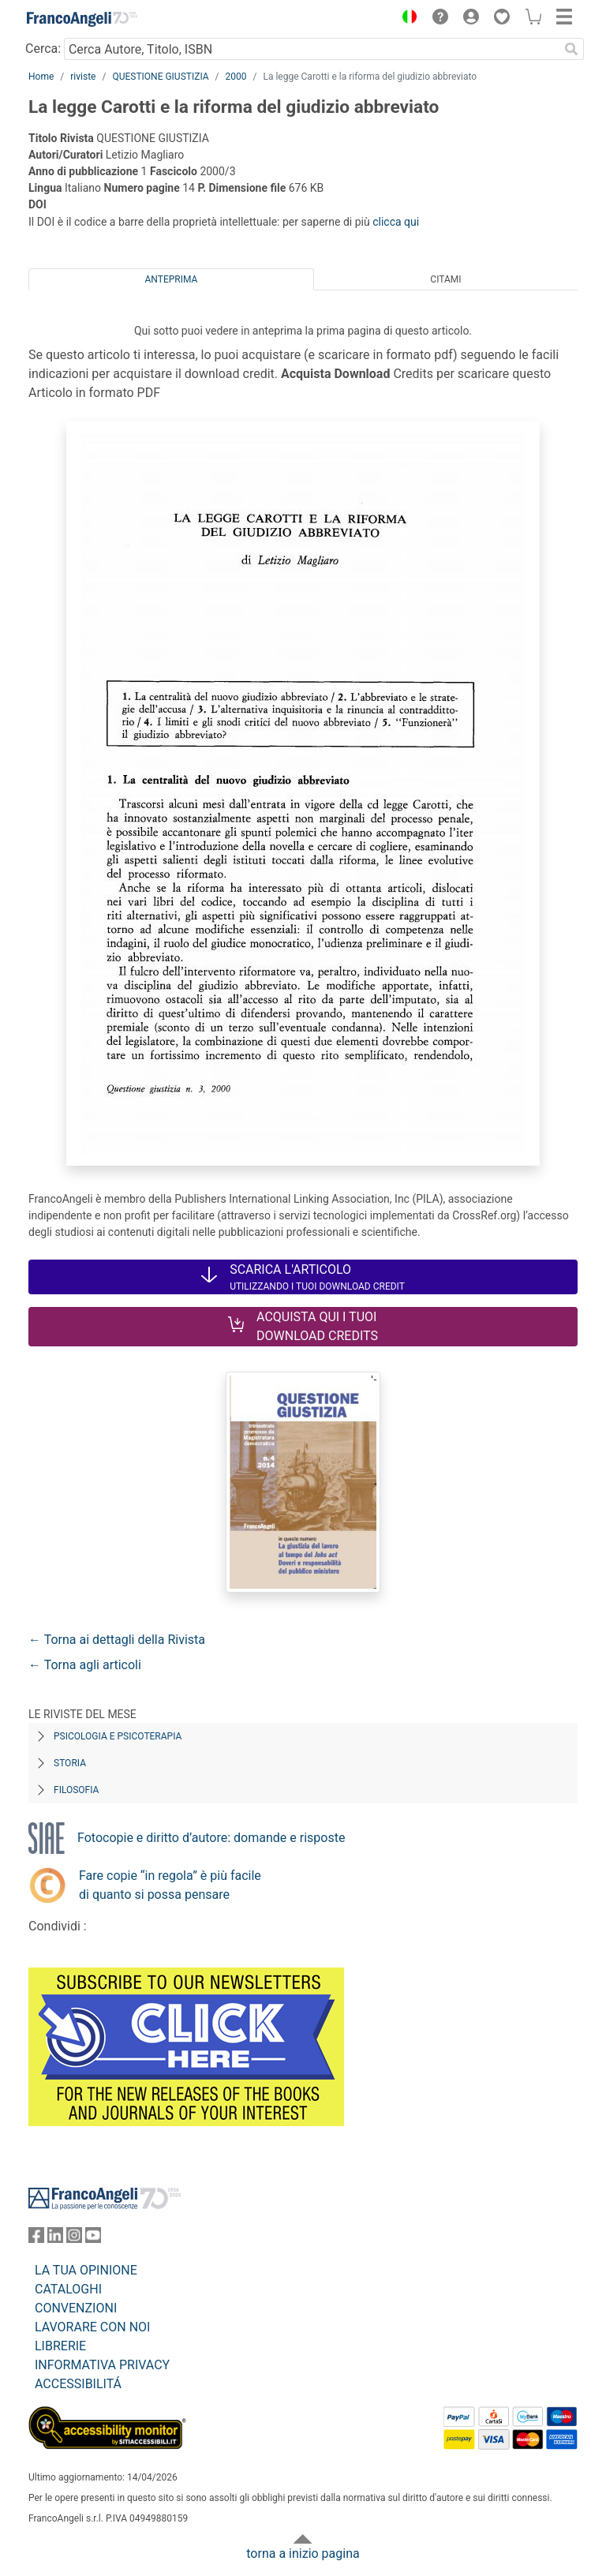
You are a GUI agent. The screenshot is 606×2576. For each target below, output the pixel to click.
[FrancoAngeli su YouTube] (93, 2238)
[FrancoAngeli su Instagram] (74, 2238)
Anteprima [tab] (171, 279)
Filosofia (76, 1789)
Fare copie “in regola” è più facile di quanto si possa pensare (170, 1885)
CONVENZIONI (76, 2308)
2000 (236, 76)
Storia (70, 1763)
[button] (406, 19)
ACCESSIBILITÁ (78, 2383)
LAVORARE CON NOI (92, 2327)
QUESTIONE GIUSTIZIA (160, 76)
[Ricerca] (571, 49)
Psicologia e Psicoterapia (117, 1736)
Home (41, 76)
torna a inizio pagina (302, 2553)
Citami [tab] (445, 279)
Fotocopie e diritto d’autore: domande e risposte (211, 1837)
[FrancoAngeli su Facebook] (36, 2238)
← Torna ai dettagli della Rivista (116, 1639)
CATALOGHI (68, 2289)
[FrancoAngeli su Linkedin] (55, 2238)
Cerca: (43, 48)
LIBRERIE (60, 2345)
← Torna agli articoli (84, 1664)
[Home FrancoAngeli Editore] (82, 19)
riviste (82, 76)
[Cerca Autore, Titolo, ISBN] (311, 49)
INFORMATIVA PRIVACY (102, 2364)
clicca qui (395, 221)
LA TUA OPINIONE (86, 2270)
